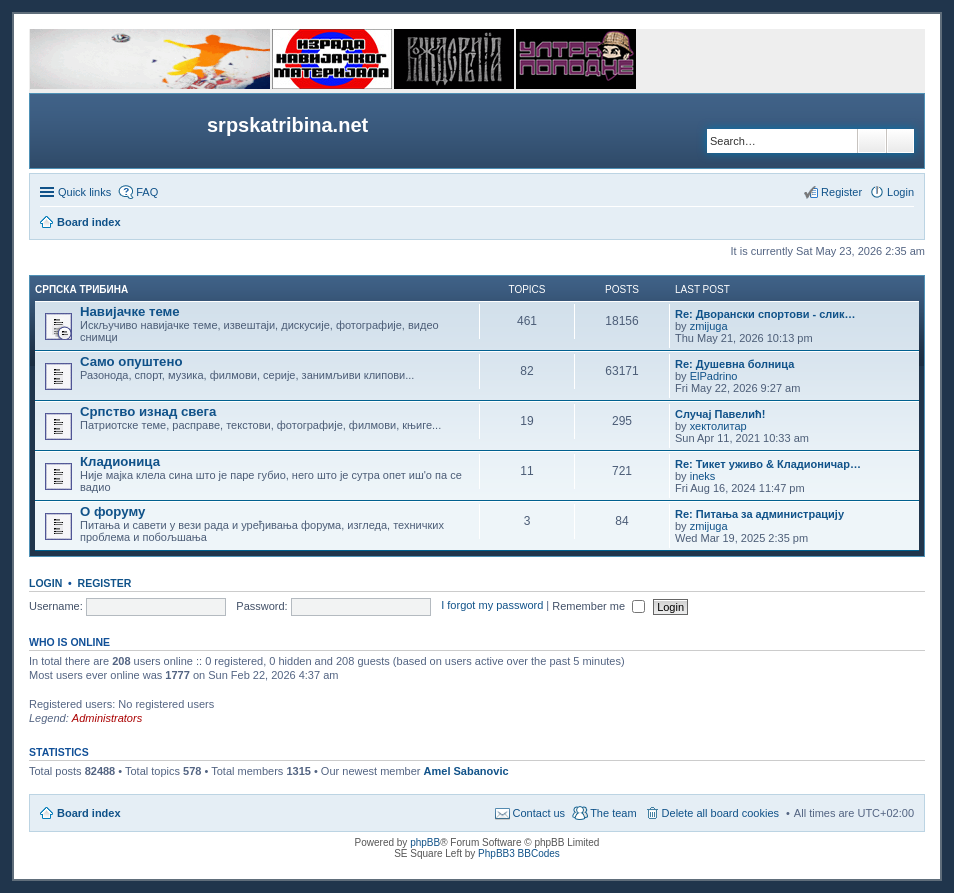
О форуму (112, 511)
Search (872, 141)
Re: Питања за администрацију (759, 514)
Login (45, 583)
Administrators (107, 718)
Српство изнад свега (148, 411)
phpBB (425, 842)
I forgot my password (492, 606)
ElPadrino (714, 376)
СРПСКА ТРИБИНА (81, 289)
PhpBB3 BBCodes (519, 853)
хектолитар (718, 426)
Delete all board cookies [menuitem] (720, 813)
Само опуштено (131, 361)
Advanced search (900, 141)
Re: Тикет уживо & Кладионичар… (768, 464)
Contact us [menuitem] (539, 813)
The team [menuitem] (613, 813)
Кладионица (120, 461)
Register (105, 583)
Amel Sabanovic (466, 771)
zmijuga (709, 326)
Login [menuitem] (900, 192)
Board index (89, 813)
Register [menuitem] (841, 192)
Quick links (84, 192)
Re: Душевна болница (734, 364)
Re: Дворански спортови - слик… (765, 314)
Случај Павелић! (720, 414)
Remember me (598, 606)
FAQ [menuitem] (147, 192)
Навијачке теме (130, 311)
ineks (703, 476)
